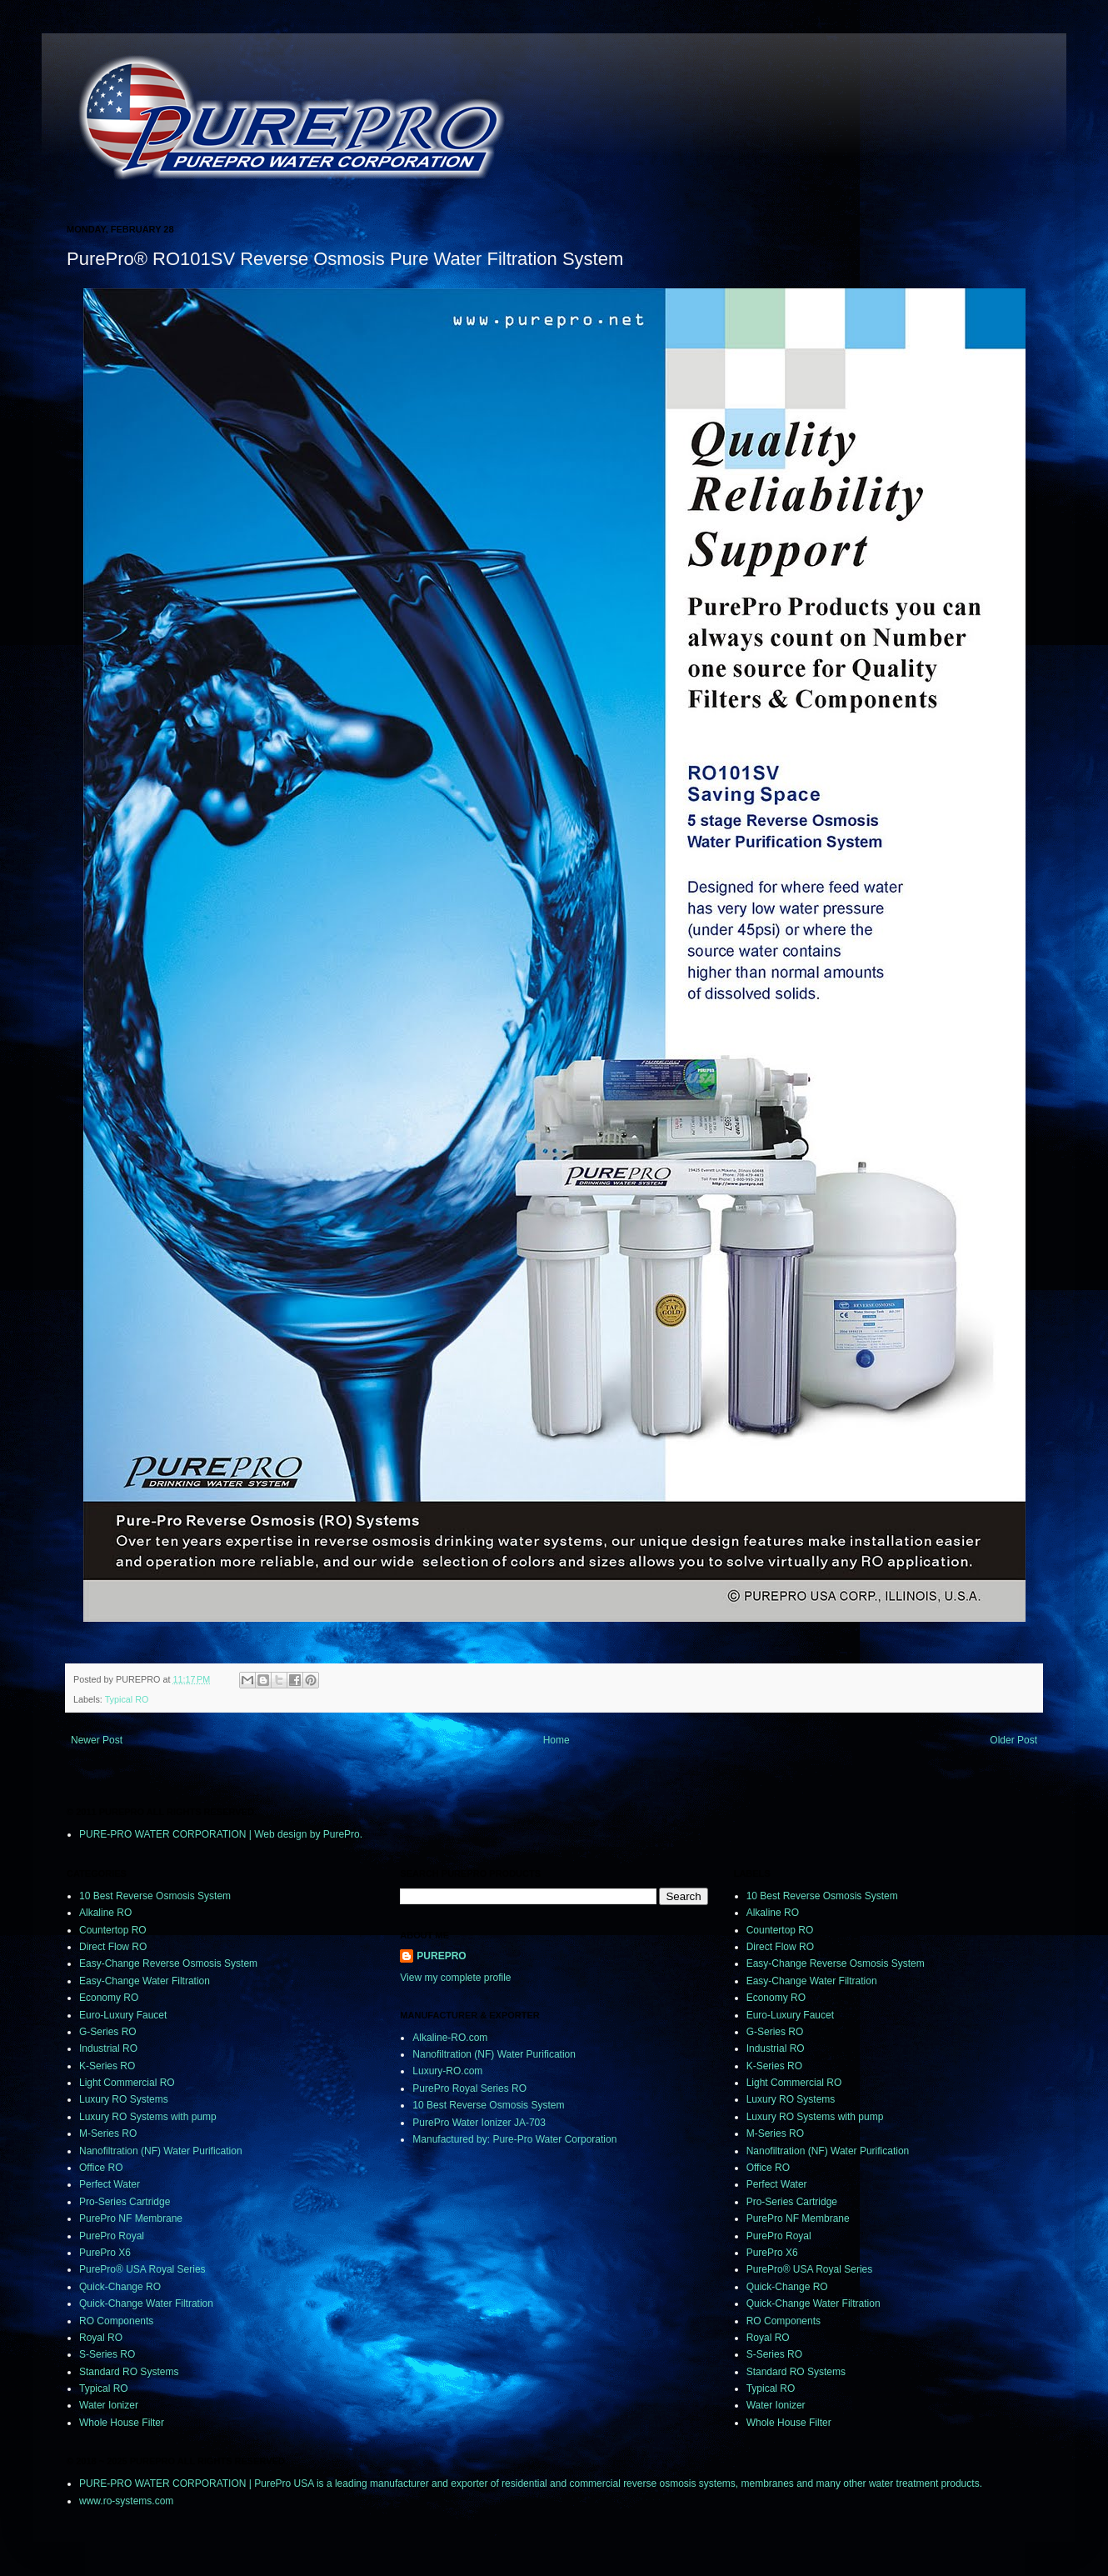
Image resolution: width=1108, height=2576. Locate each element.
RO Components (116, 2321)
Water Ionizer (108, 2405)
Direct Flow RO (113, 1947)
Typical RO (127, 1699)
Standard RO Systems (128, 2372)
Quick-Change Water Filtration (146, 2303)
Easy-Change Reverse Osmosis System (168, 1963)
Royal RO (100, 2337)
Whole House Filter (121, 2422)
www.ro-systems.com (126, 2501)
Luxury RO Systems (123, 2099)
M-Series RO (108, 2133)
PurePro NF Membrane (130, 2218)
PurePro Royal (111, 2236)
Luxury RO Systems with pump (148, 2117)
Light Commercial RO (127, 2082)
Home (556, 1740)
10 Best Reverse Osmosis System (155, 1896)
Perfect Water (109, 2184)
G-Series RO (108, 2032)
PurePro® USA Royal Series (142, 2269)
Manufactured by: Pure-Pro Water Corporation (514, 2139)
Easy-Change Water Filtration (144, 1981)
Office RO (100, 2167)
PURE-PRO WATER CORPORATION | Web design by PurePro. (220, 1834)
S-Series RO (107, 2354)
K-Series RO (107, 2066)
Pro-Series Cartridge (124, 2202)
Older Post (1013, 1740)
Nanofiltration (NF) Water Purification (160, 2151)
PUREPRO (441, 1956)
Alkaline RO (105, 1912)
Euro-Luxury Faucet (123, 2015)
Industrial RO (108, 2048)
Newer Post (96, 1740)
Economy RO (108, 1997)
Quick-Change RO (120, 2287)
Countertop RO (113, 1930)
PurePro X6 (105, 2252)
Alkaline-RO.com (449, 2037)
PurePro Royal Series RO (469, 2088)
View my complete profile (455, 1977)
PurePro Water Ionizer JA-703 (479, 2122)
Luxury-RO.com (447, 2071)
